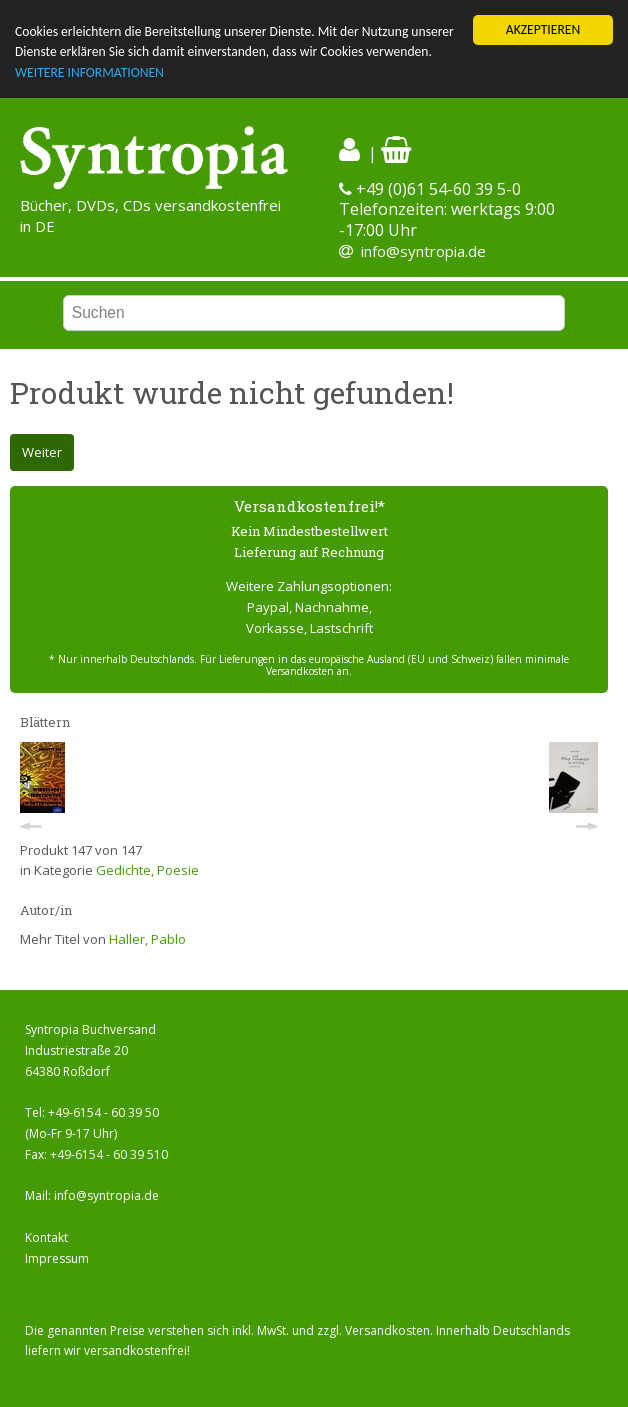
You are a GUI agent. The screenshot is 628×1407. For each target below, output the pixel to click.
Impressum (57, 1258)
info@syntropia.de (423, 251)
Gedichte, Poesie (147, 870)
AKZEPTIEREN (543, 29)
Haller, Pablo (147, 939)
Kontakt (46, 1237)
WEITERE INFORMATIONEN (89, 72)
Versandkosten (387, 1330)
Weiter (42, 452)
